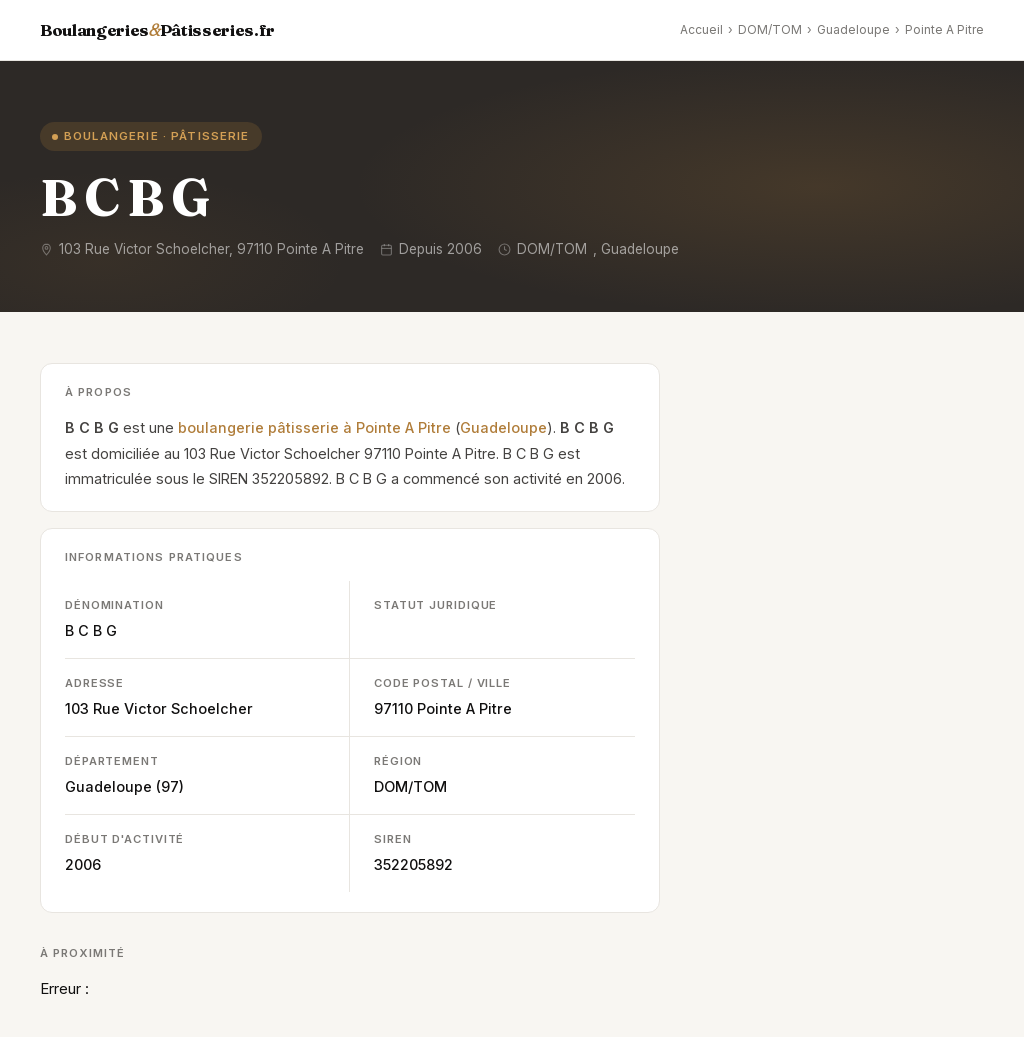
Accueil (701, 29)
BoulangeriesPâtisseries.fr (157, 30)
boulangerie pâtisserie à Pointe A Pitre (314, 427)
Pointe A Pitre (944, 29)
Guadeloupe (853, 29)
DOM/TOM (770, 29)
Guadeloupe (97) (124, 786)
